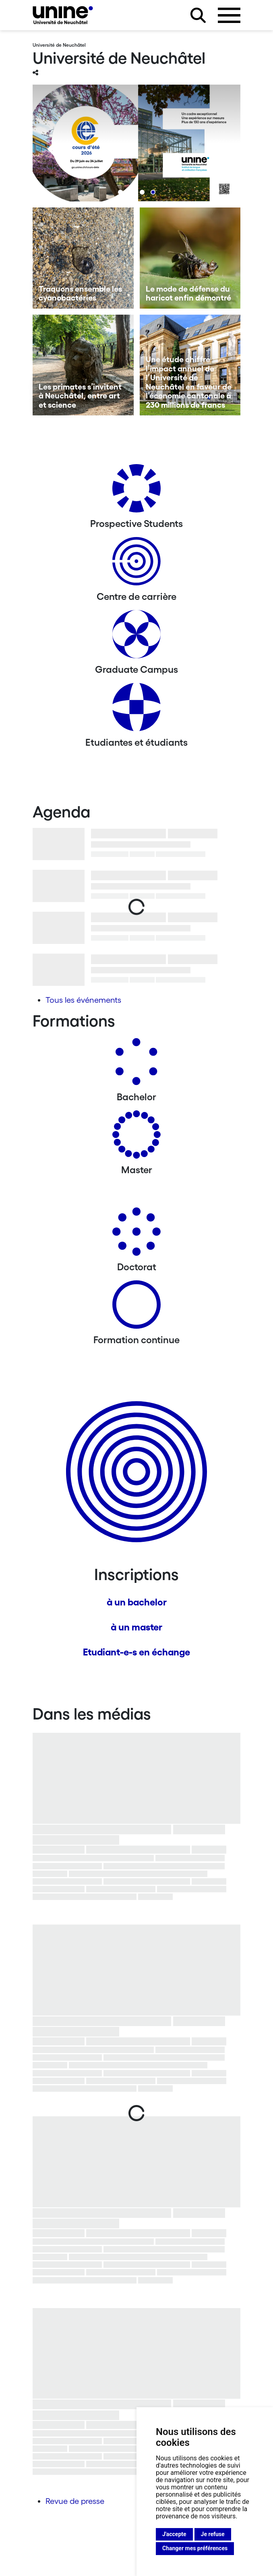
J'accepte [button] (174, 2534)
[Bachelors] (136, 1064)
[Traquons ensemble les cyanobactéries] (83, 258)
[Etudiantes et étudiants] (136, 710)
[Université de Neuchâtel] (63, 15)
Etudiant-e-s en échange (136, 1652)
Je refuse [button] (213, 2534)
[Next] (218, 149)
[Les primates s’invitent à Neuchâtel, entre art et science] (83, 365)
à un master (136, 1627)
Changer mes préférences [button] (195, 2548)
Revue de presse (75, 2501)
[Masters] (136, 1137)
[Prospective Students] (136, 491)
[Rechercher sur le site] (198, 15)
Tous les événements (83, 1000)
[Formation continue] (136, 1307)
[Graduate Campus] (136, 637)
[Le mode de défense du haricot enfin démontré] (190, 258)
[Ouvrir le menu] (229, 15)
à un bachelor (137, 1602)
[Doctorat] (136, 1234)
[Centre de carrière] (136, 564)
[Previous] (55, 149)
